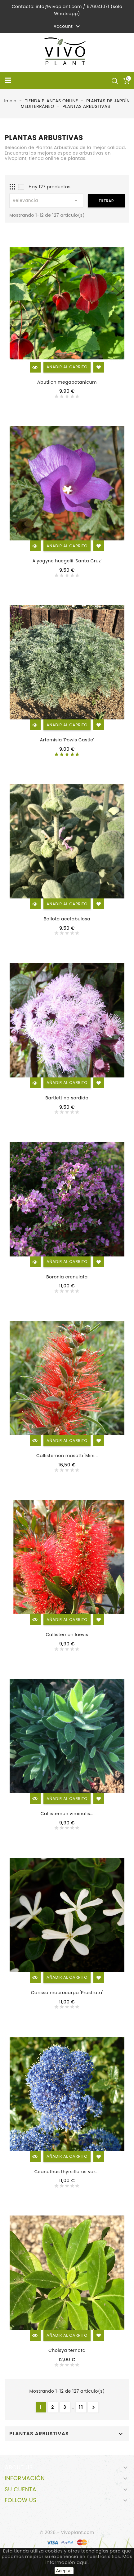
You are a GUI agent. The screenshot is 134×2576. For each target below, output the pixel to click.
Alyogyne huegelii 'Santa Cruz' (66, 561)
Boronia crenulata (67, 1277)
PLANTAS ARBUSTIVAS (39, 2434)
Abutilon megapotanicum (67, 382)
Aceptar (64, 2570)
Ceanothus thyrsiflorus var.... (67, 2172)
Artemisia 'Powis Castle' (67, 740)
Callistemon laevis (67, 1634)
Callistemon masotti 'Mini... (67, 1455)
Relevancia (46, 200)
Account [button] (67, 26)
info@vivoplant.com (59, 6)
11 (81, 2407)
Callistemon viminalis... (67, 1813)
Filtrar (106, 201)
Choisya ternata (67, 2350)
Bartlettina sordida (66, 1098)
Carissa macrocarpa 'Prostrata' (67, 1993)
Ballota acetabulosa (67, 919)
